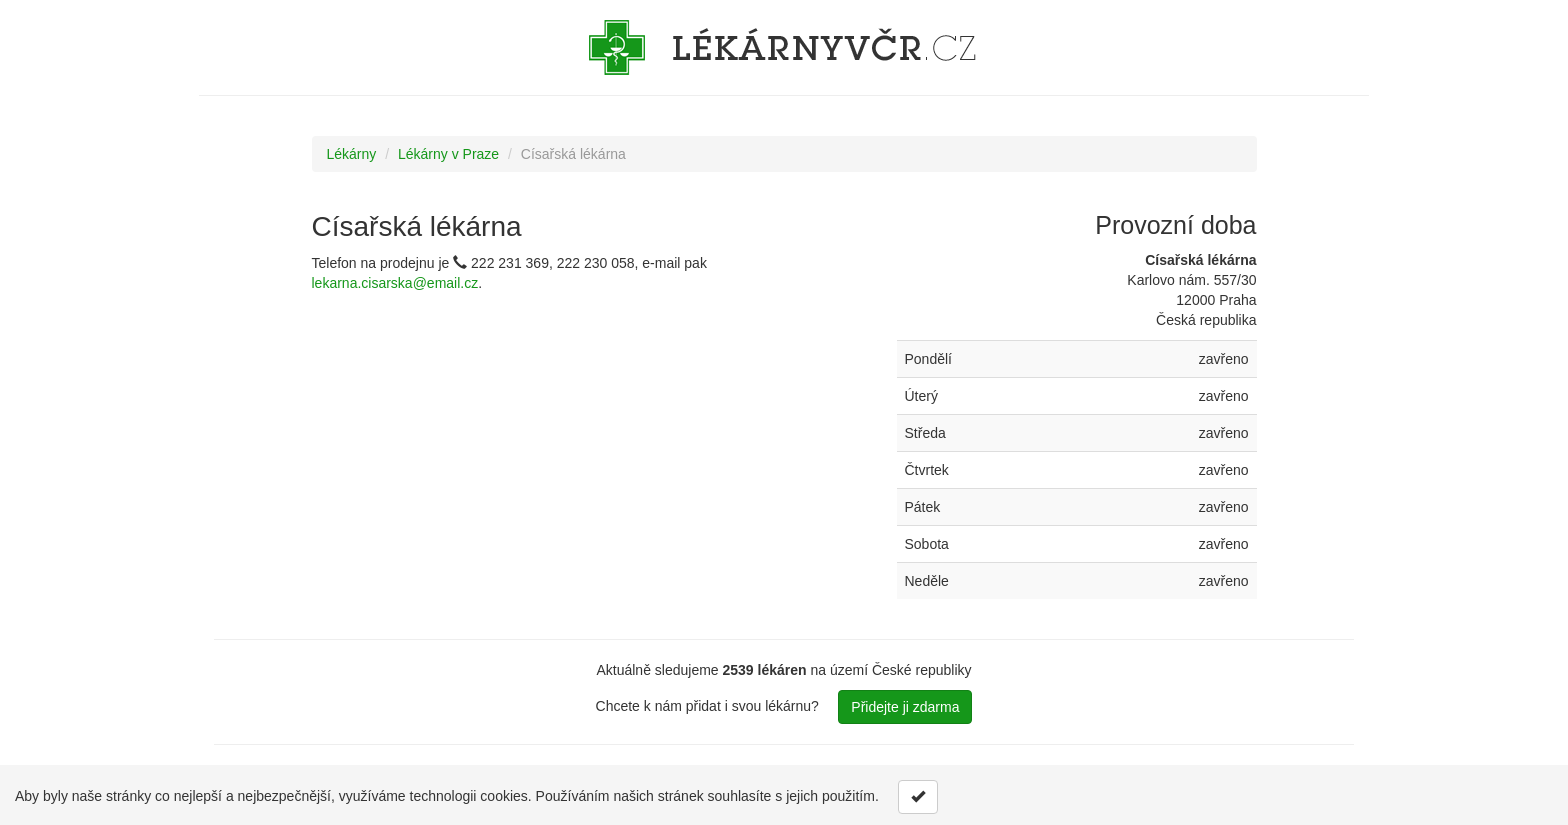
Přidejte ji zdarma (905, 707)
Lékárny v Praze (448, 154)
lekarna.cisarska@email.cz (395, 283)
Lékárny (352, 154)
